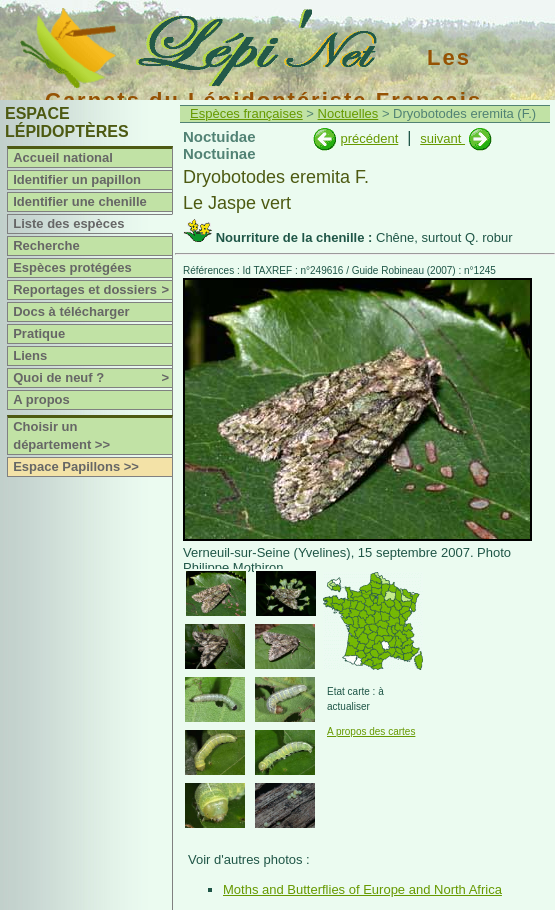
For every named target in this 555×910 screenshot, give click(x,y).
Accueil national (63, 157)
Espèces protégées (72, 267)
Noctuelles (348, 113)
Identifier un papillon (77, 179)
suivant (442, 138)
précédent (369, 138)
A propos (41, 399)
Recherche (46, 245)
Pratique (39, 333)
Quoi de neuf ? (92, 378)
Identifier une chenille (80, 201)
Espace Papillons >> (76, 466)
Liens (30, 355)
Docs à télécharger (71, 311)
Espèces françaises (246, 113)
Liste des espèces (68, 223)
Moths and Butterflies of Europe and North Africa (362, 889)
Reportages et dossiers (92, 290)
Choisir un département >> (61, 435)
